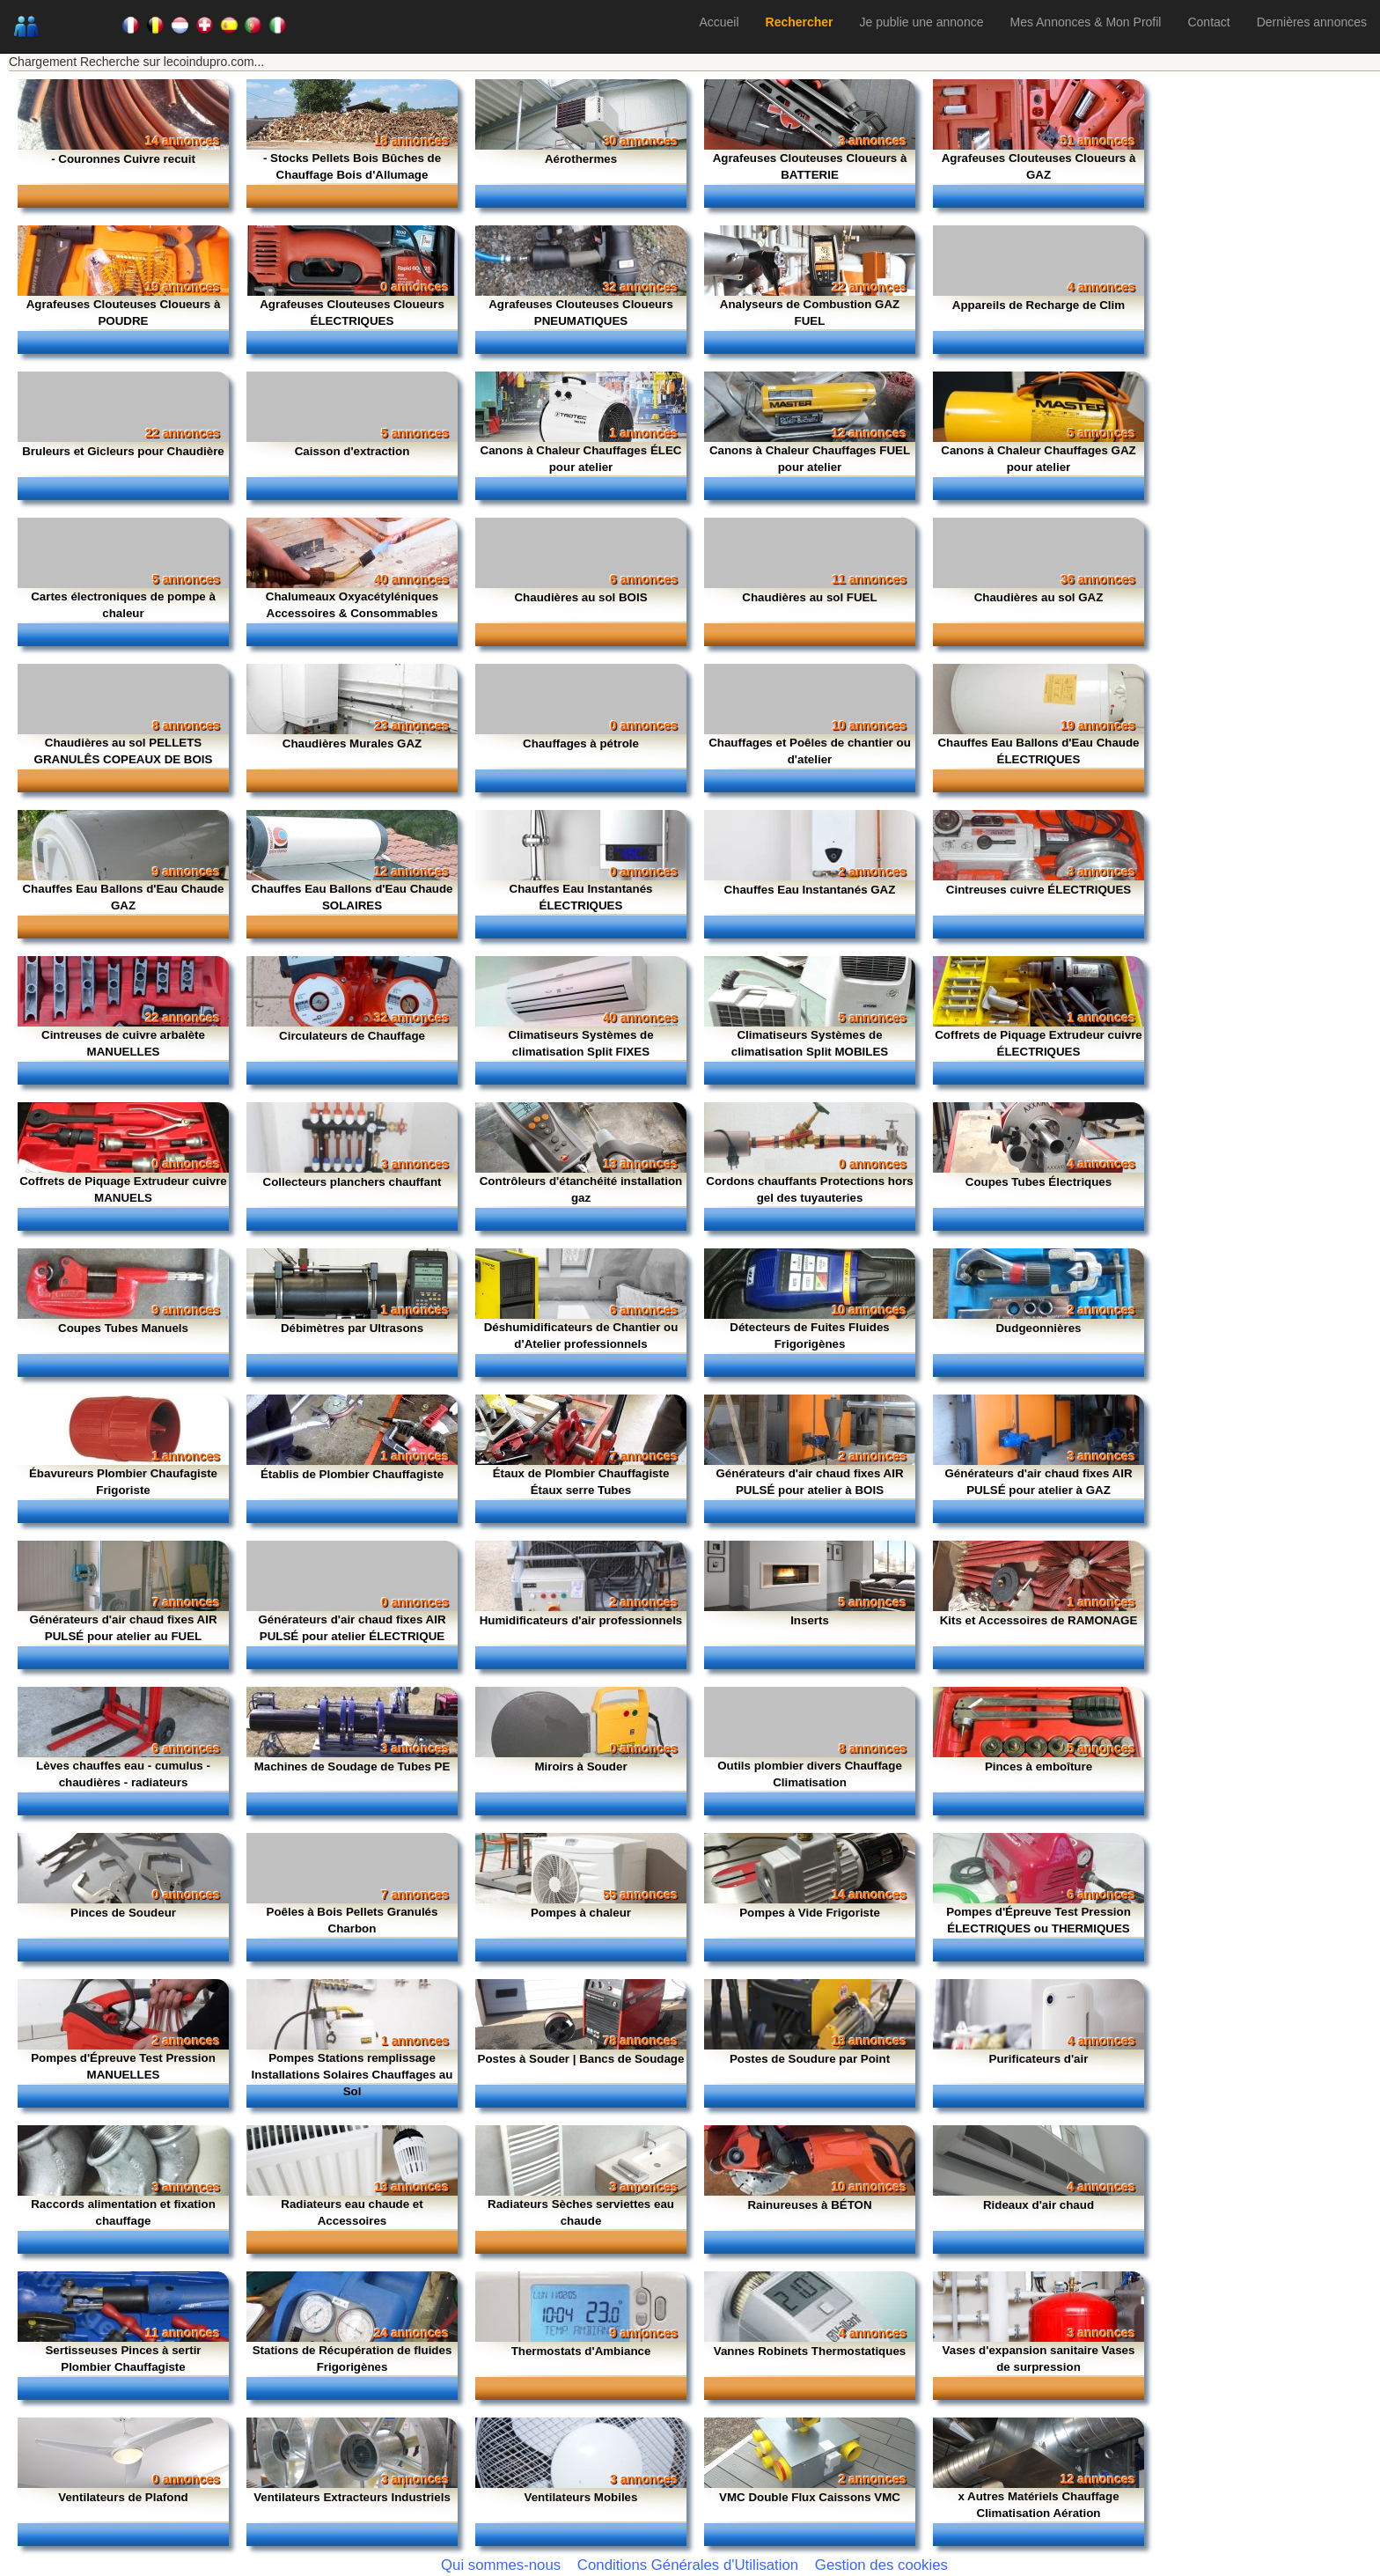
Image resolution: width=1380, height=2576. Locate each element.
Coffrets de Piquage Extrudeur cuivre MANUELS (123, 1189)
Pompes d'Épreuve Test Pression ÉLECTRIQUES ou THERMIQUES (1038, 1920)
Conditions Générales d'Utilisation (687, 2565)
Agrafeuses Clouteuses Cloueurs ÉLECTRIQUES (352, 313)
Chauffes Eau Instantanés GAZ (810, 889)
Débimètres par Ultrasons (352, 1328)
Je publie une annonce (922, 22)
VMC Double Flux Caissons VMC (809, 2497)
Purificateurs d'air (1039, 2058)
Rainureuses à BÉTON (809, 2205)
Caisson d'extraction (352, 451)
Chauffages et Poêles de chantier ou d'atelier (809, 751)
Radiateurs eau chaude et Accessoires (351, 2212)
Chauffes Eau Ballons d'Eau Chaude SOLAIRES (351, 897)
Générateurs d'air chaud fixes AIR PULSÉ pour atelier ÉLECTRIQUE (351, 1628)
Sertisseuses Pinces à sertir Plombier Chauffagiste (123, 2359)
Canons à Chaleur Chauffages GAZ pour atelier (1038, 459)
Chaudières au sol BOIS (580, 597)
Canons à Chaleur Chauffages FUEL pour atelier (809, 459)
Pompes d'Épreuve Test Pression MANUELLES (123, 2066)
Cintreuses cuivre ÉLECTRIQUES (1038, 889)
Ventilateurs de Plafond (122, 2497)
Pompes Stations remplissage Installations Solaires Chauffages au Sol (352, 2074)
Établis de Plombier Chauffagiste (352, 1474)
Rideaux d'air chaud (1038, 2205)
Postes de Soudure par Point (810, 2058)
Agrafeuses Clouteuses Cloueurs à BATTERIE (810, 166)
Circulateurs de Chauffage (352, 1035)
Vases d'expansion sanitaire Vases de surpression (1039, 2359)
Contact (1208, 22)
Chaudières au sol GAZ (1039, 597)
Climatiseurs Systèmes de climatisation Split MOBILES (809, 1043)
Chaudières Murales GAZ (352, 743)
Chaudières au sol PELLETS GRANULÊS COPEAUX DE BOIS (123, 751)
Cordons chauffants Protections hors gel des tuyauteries (810, 1189)
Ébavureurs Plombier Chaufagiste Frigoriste (123, 1482)
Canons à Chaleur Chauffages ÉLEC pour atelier (581, 459)
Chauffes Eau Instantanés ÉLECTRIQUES (581, 897)
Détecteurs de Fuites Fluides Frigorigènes (809, 1336)
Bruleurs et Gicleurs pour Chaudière (123, 451)
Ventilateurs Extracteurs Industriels (352, 2497)
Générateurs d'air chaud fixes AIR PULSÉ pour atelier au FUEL (123, 1628)
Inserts (809, 1620)
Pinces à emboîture (1038, 1766)
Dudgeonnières (1038, 1328)
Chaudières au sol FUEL (809, 597)
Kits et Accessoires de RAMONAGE (1039, 1620)
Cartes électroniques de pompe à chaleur (123, 605)
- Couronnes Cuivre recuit (123, 159)
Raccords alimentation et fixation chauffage (123, 2212)
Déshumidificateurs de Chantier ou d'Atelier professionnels (581, 1336)
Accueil (718, 22)
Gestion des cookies (881, 2565)
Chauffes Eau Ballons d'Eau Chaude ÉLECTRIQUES (1038, 751)
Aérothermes (581, 159)
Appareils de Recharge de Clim (1038, 305)
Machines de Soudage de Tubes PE (352, 1766)
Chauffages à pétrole (581, 743)
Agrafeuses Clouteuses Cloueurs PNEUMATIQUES (580, 313)
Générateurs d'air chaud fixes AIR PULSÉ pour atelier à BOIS (809, 1482)
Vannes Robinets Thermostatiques (810, 2351)
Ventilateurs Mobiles (581, 2497)
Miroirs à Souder (580, 1766)
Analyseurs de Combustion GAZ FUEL (809, 313)
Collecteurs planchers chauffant (352, 1182)
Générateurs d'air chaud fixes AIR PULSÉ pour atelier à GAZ (1038, 1482)
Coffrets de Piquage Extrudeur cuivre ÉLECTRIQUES (1038, 1043)
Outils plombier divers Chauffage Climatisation (809, 1774)
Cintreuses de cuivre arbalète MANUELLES (123, 1043)
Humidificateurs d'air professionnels (581, 1620)
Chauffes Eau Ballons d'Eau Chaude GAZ (123, 897)
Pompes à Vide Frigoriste (809, 1912)
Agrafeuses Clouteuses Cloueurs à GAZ (1039, 166)
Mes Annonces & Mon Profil (1085, 22)
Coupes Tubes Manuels (123, 1328)
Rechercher (799, 22)
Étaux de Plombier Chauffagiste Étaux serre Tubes (581, 1482)
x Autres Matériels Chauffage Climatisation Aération (1038, 2505)
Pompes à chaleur (581, 1912)
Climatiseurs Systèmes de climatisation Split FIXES (580, 1043)
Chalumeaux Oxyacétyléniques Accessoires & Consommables (352, 605)
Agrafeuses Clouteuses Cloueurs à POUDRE (123, 313)
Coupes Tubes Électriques (1038, 1182)
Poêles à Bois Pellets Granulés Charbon (352, 1920)
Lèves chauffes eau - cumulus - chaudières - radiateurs (123, 1774)
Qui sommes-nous (501, 2565)
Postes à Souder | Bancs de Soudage (581, 2058)
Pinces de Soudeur (123, 1912)
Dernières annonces (1312, 22)
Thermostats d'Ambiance (581, 2351)
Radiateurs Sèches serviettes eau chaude (581, 2212)
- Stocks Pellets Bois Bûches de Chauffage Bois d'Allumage (352, 166)
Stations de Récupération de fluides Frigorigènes (352, 2359)
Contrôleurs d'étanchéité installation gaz (581, 1189)
